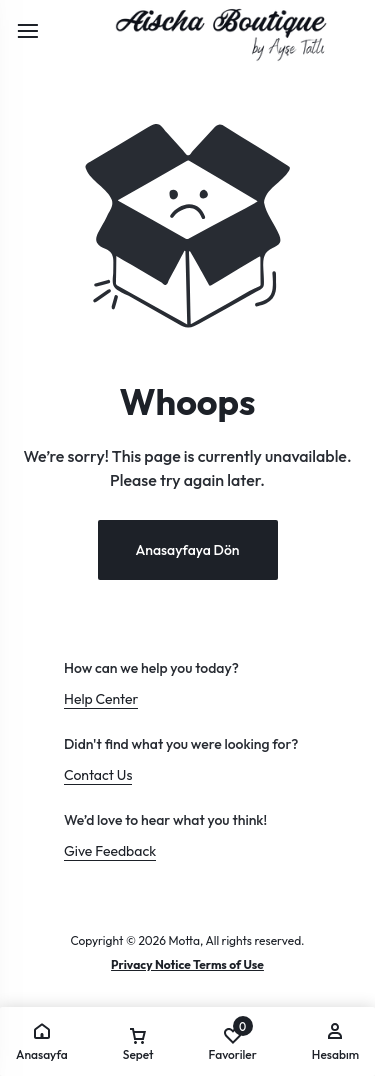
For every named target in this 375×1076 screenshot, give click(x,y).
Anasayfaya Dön (187, 550)
